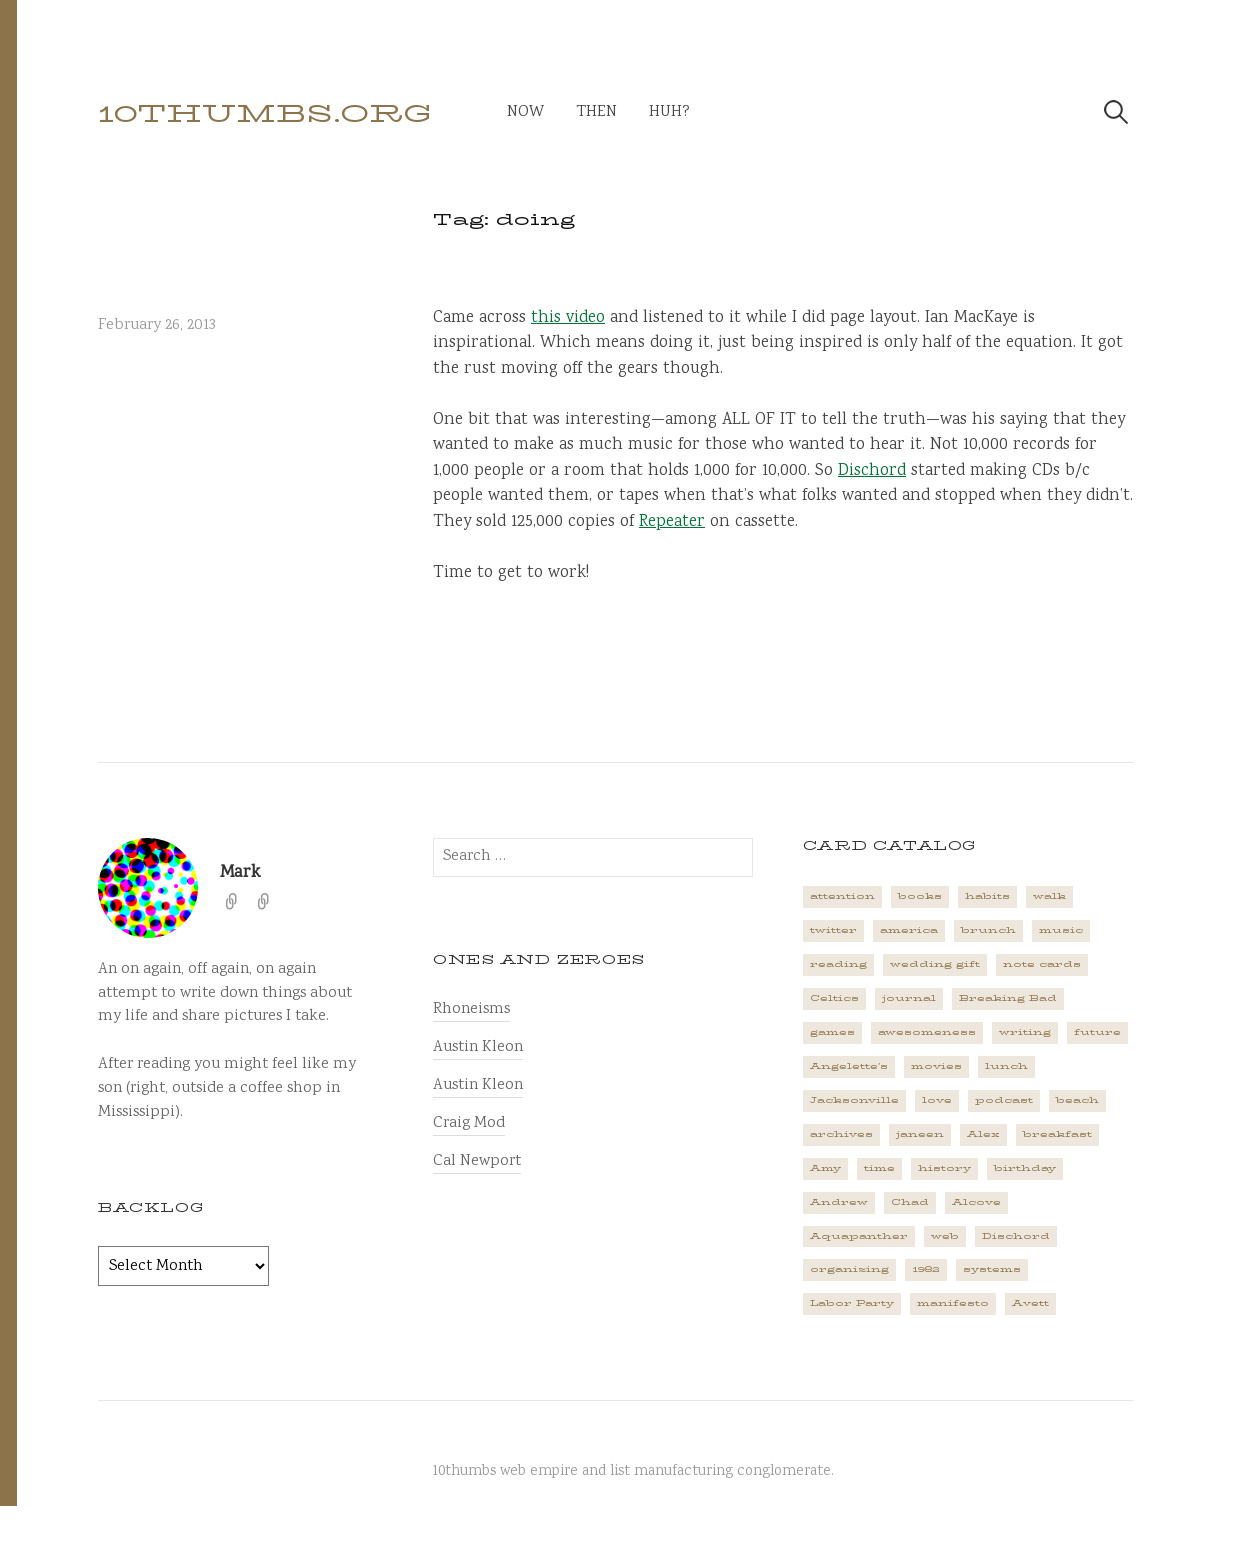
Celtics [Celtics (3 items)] (834, 998)
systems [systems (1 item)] (992, 1269)
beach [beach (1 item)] (1077, 1100)
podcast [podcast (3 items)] (1004, 1100)
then (596, 112)
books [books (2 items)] (920, 896)
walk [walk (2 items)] (1049, 896)
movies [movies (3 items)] (936, 1066)
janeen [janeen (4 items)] (920, 1134)
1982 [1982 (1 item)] (926, 1269)
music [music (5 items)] (1061, 930)
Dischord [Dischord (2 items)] (1016, 1236)
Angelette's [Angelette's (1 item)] (849, 1066)
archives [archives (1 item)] (841, 1134)
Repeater (672, 522)
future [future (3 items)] (1097, 1032)
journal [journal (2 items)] (909, 998)
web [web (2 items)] (945, 1236)
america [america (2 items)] (909, 930)
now (525, 112)
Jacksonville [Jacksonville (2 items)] (854, 1100)
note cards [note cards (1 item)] (1042, 964)
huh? (669, 112)
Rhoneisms (471, 1009)
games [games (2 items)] (832, 1032)
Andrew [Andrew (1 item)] (839, 1202)
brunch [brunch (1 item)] (988, 930)
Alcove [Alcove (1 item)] (976, 1202)
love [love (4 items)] (937, 1100)
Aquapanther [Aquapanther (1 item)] (859, 1236)
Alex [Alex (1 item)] (983, 1134)
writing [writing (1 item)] (1025, 1032)
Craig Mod (469, 1123)
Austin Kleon (478, 1047)
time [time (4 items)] (879, 1168)
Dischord (872, 471)
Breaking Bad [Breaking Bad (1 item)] (1008, 998)
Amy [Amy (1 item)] (825, 1168)
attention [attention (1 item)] (842, 896)
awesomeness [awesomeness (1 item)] (927, 1032)
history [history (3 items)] (944, 1168)
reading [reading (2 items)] (838, 964)
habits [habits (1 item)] (987, 896)
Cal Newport (477, 1161)
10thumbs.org (265, 113)
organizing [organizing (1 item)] (849, 1269)
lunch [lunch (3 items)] (1006, 1066)
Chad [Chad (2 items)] (910, 1202)
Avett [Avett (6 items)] (1030, 1303)
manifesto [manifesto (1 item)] (953, 1303)
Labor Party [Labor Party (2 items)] (852, 1303)
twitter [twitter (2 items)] (833, 930)
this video (568, 318)
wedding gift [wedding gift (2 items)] (935, 964)
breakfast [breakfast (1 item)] (1057, 1134)
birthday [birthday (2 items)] (1025, 1168)
